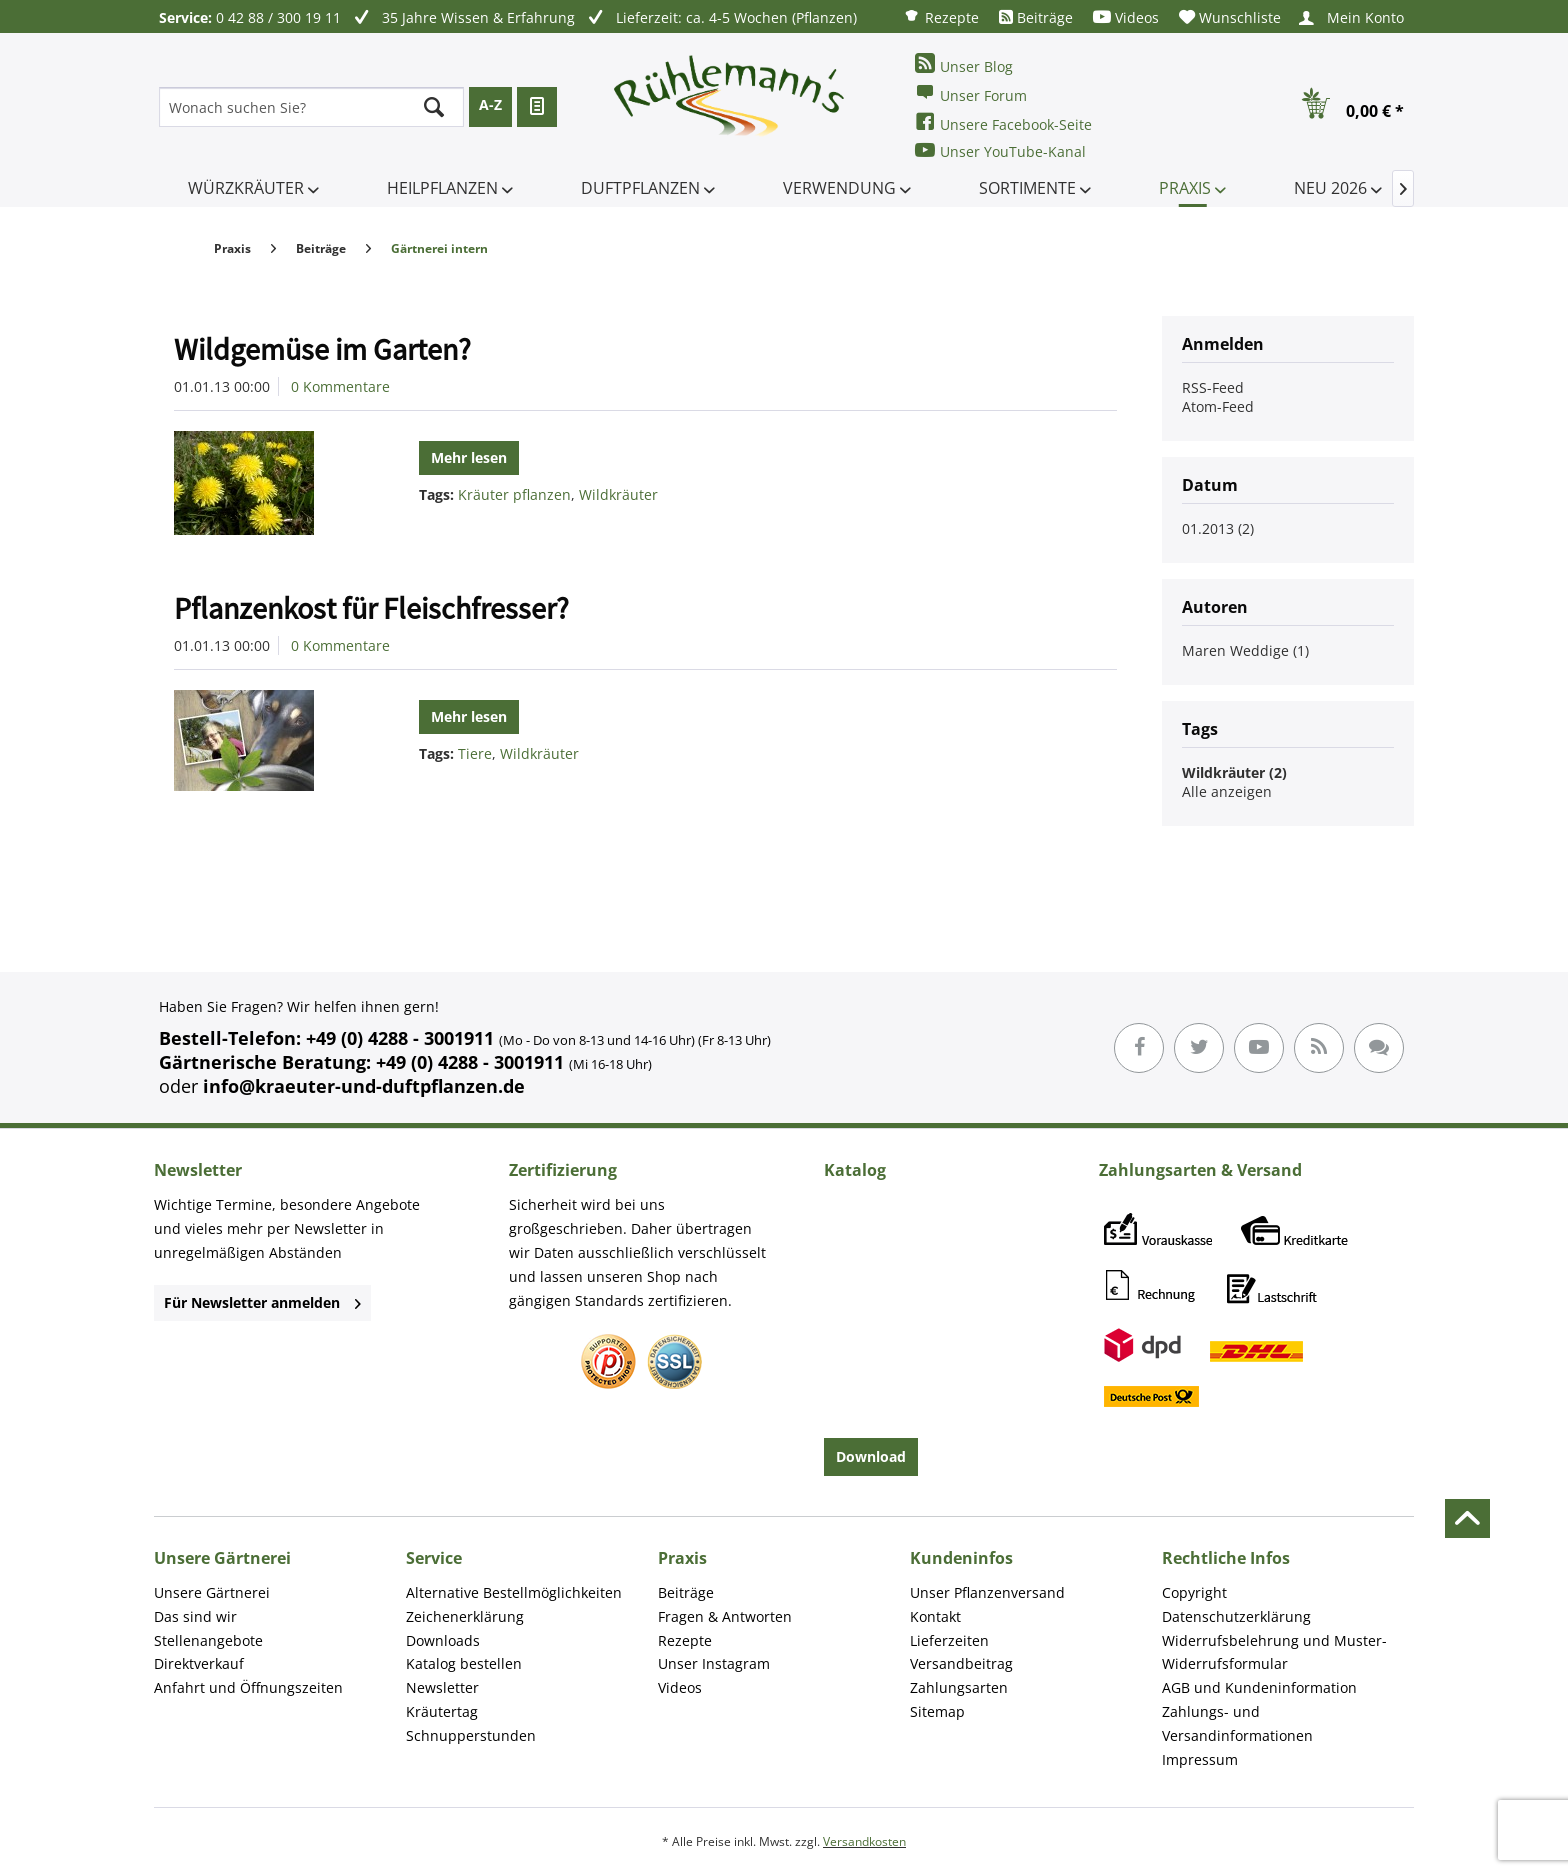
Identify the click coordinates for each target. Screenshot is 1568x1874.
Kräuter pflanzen (514, 494)
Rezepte (941, 16)
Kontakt (935, 1616)
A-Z (490, 104)
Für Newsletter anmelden (262, 1302)
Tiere (475, 753)
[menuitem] (941, 16)
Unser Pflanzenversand (987, 1592)
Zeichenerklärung (465, 1616)
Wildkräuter (618, 494)
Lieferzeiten (949, 1640)
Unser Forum (971, 93)
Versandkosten (864, 1841)
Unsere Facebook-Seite (1003, 122)
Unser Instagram (714, 1663)
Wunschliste (1230, 17)
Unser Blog (964, 64)
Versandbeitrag (961, 1663)
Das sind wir (195, 1616)
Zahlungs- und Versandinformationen (1237, 1723)
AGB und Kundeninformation (1259, 1687)
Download (871, 1456)
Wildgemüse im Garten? (322, 349)
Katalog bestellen (464, 1663)
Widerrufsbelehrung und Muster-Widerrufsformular (1274, 1652)
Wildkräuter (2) (1234, 772)
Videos (1126, 17)
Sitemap (937, 1711)
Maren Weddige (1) (1245, 650)
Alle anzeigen (1227, 791)
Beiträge (1036, 17)
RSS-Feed (1213, 387)
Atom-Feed (1218, 406)
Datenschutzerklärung (1236, 1616)
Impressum (1200, 1759)
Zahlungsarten (959, 1687)
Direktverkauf (199, 1663)
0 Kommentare (340, 386)
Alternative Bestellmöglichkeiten (514, 1592)
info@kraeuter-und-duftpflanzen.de (364, 1086)
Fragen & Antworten (725, 1616)
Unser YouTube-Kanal (1000, 150)
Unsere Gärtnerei (212, 1592)
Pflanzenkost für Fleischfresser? (371, 608)
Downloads (443, 1640)
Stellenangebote (208, 1640)
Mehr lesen (469, 457)
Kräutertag (442, 1711)
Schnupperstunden (471, 1735)
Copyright (1194, 1592)
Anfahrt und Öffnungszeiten (248, 1687)
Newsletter (442, 1687)
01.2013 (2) (1218, 528)
